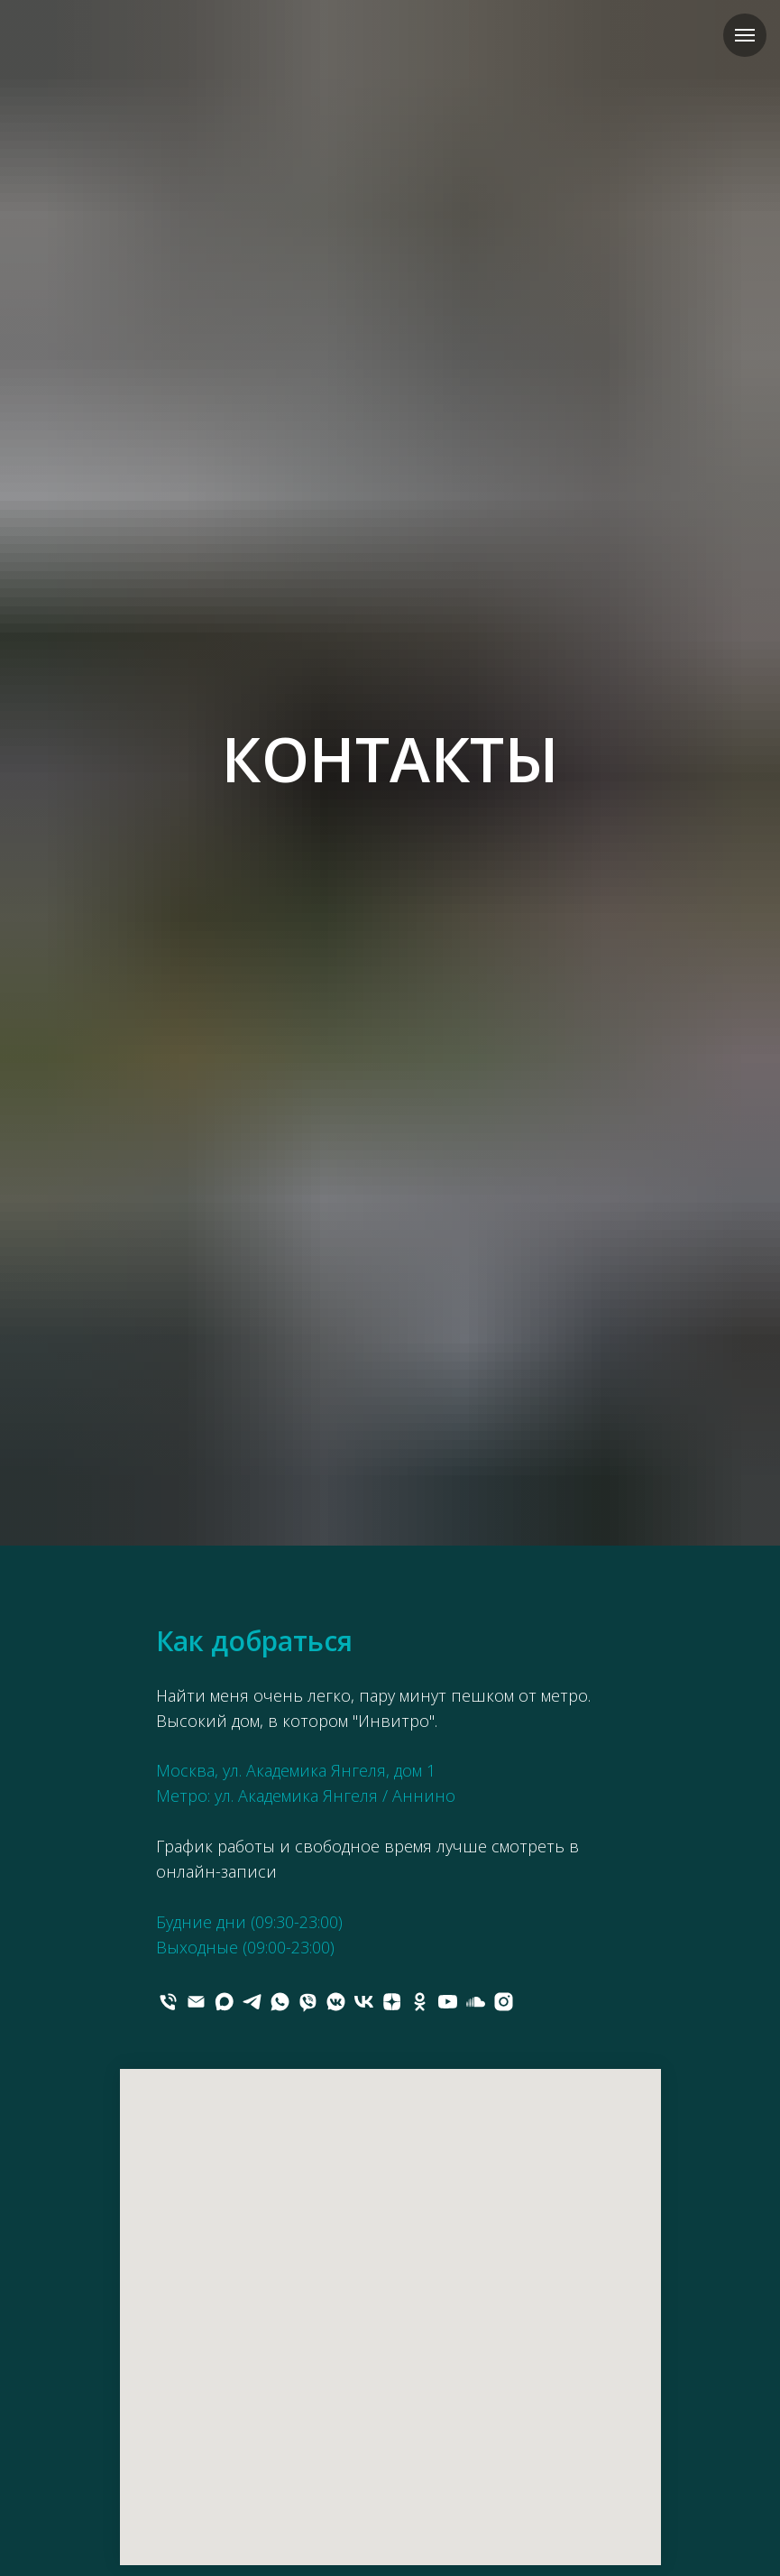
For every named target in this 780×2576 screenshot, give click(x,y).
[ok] (419, 2001)
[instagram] (503, 2001)
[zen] (392, 2001)
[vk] (364, 2001)
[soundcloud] (475, 2001)
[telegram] (252, 2001)
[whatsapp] (280, 2001)
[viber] (308, 2001)
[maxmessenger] (224, 2001)
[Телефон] (168, 2001)
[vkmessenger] (336, 2001)
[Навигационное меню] (745, 35)
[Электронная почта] (196, 2001)
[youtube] (447, 2001)
